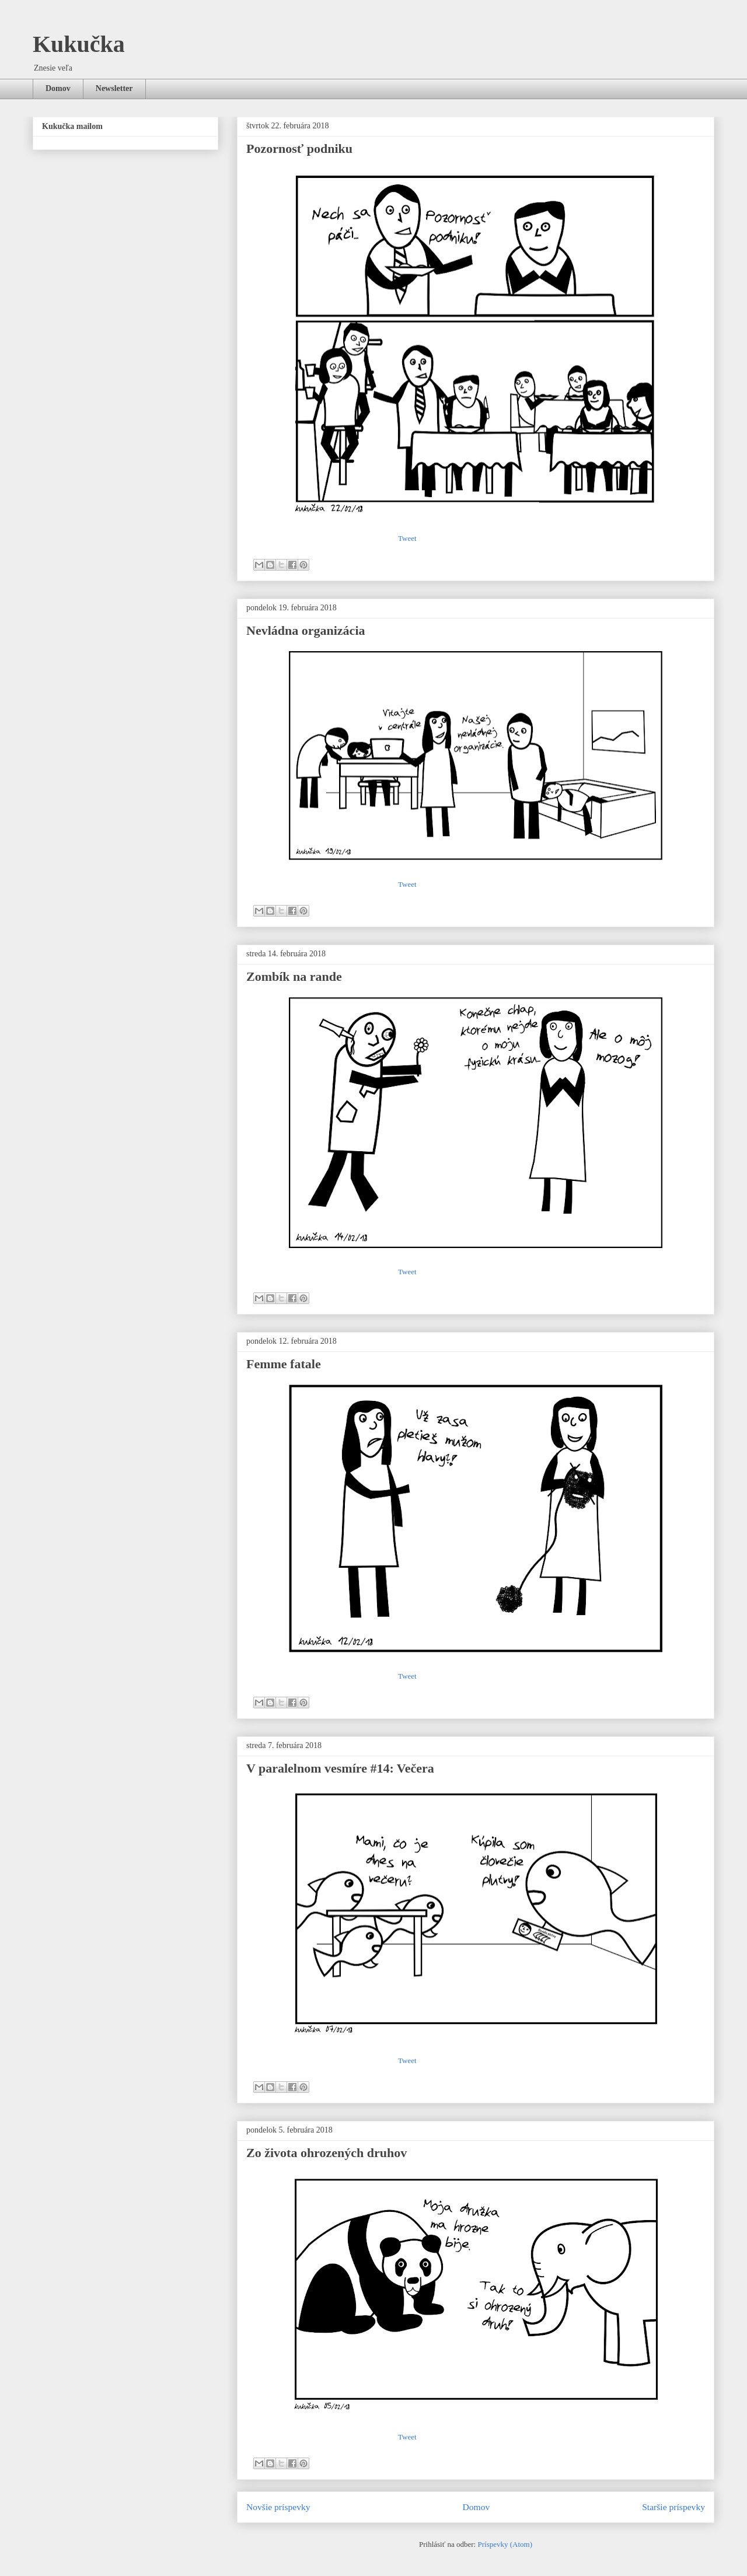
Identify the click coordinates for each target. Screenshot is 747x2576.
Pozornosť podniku (299, 148)
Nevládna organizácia (305, 630)
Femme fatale (283, 1364)
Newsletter (114, 88)
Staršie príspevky (673, 2507)
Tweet (407, 538)
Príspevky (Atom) (504, 2544)
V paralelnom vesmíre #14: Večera (340, 1768)
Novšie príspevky (278, 2507)
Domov (58, 88)
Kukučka (79, 44)
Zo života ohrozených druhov (326, 2152)
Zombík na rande (294, 976)
